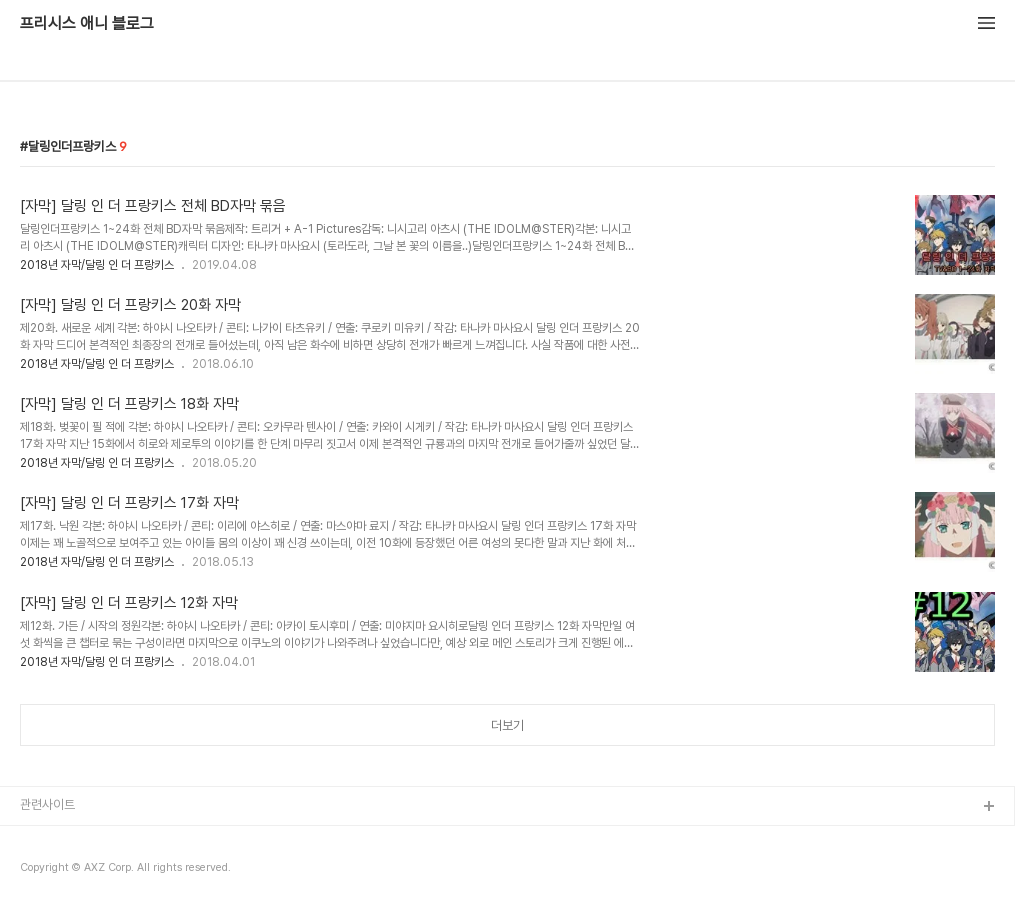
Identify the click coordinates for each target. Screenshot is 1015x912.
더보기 (507, 725)
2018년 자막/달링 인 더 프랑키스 (97, 265)
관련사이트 (47, 804)
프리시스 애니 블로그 (87, 24)
